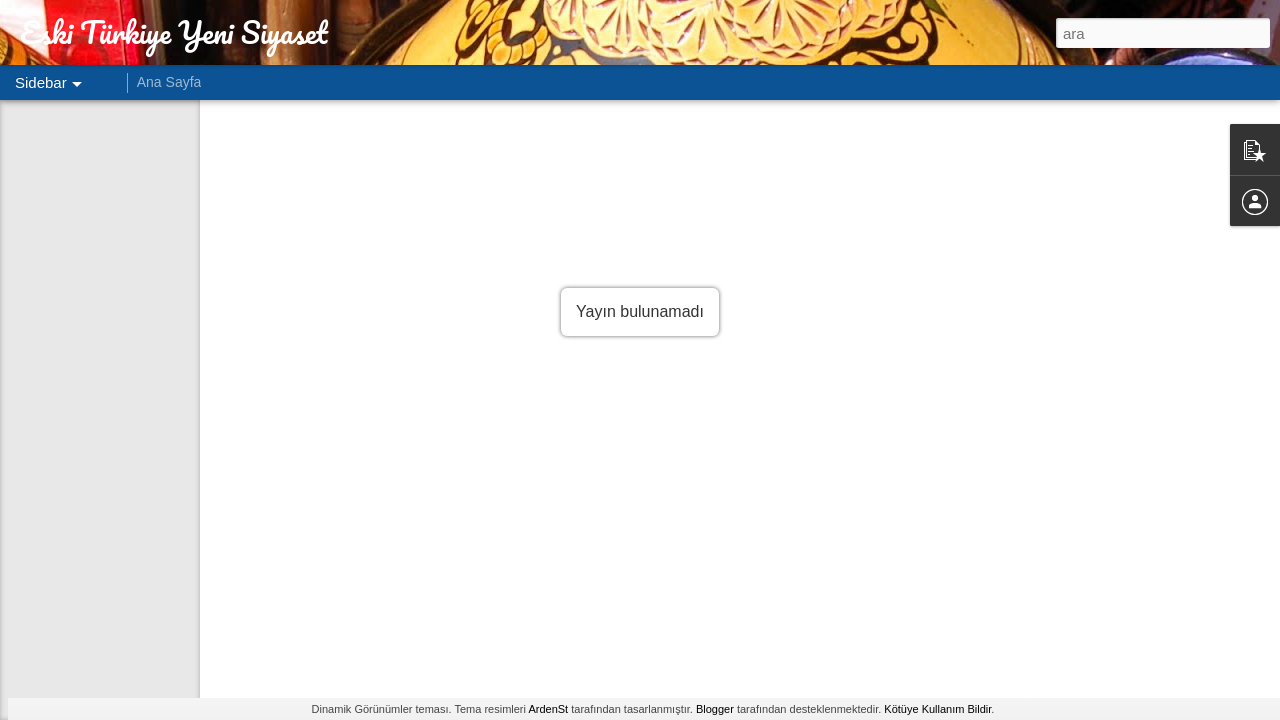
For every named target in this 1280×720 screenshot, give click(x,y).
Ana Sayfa (169, 82)
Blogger (715, 709)
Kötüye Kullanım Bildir (937, 709)
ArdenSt (548, 709)
